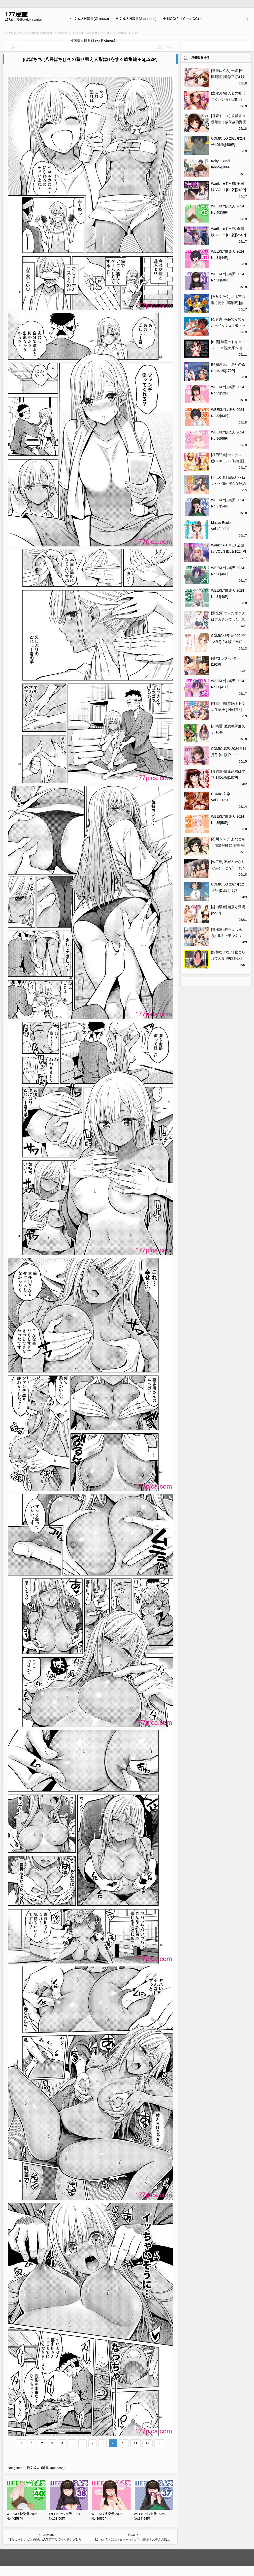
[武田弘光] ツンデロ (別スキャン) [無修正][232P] (227, 461)
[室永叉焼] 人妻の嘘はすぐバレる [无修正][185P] (228, 99)
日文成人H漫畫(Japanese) (136, 19)
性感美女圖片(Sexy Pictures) (92, 40)
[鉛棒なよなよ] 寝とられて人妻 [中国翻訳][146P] (228, 958)
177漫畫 (16, 14)
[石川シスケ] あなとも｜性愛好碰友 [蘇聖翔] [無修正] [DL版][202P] (228, 845)
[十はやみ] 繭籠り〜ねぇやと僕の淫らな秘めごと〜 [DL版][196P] (228, 483)
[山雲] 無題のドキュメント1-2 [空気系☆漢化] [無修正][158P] (228, 348)
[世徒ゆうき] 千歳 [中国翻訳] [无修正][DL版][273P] (228, 77)
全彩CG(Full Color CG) (181, 19)
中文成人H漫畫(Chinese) (89, 19)
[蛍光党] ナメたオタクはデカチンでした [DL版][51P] (228, 619)
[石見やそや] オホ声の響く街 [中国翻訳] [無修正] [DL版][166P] (228, 303)
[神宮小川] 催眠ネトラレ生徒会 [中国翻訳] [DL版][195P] (228, 709)
